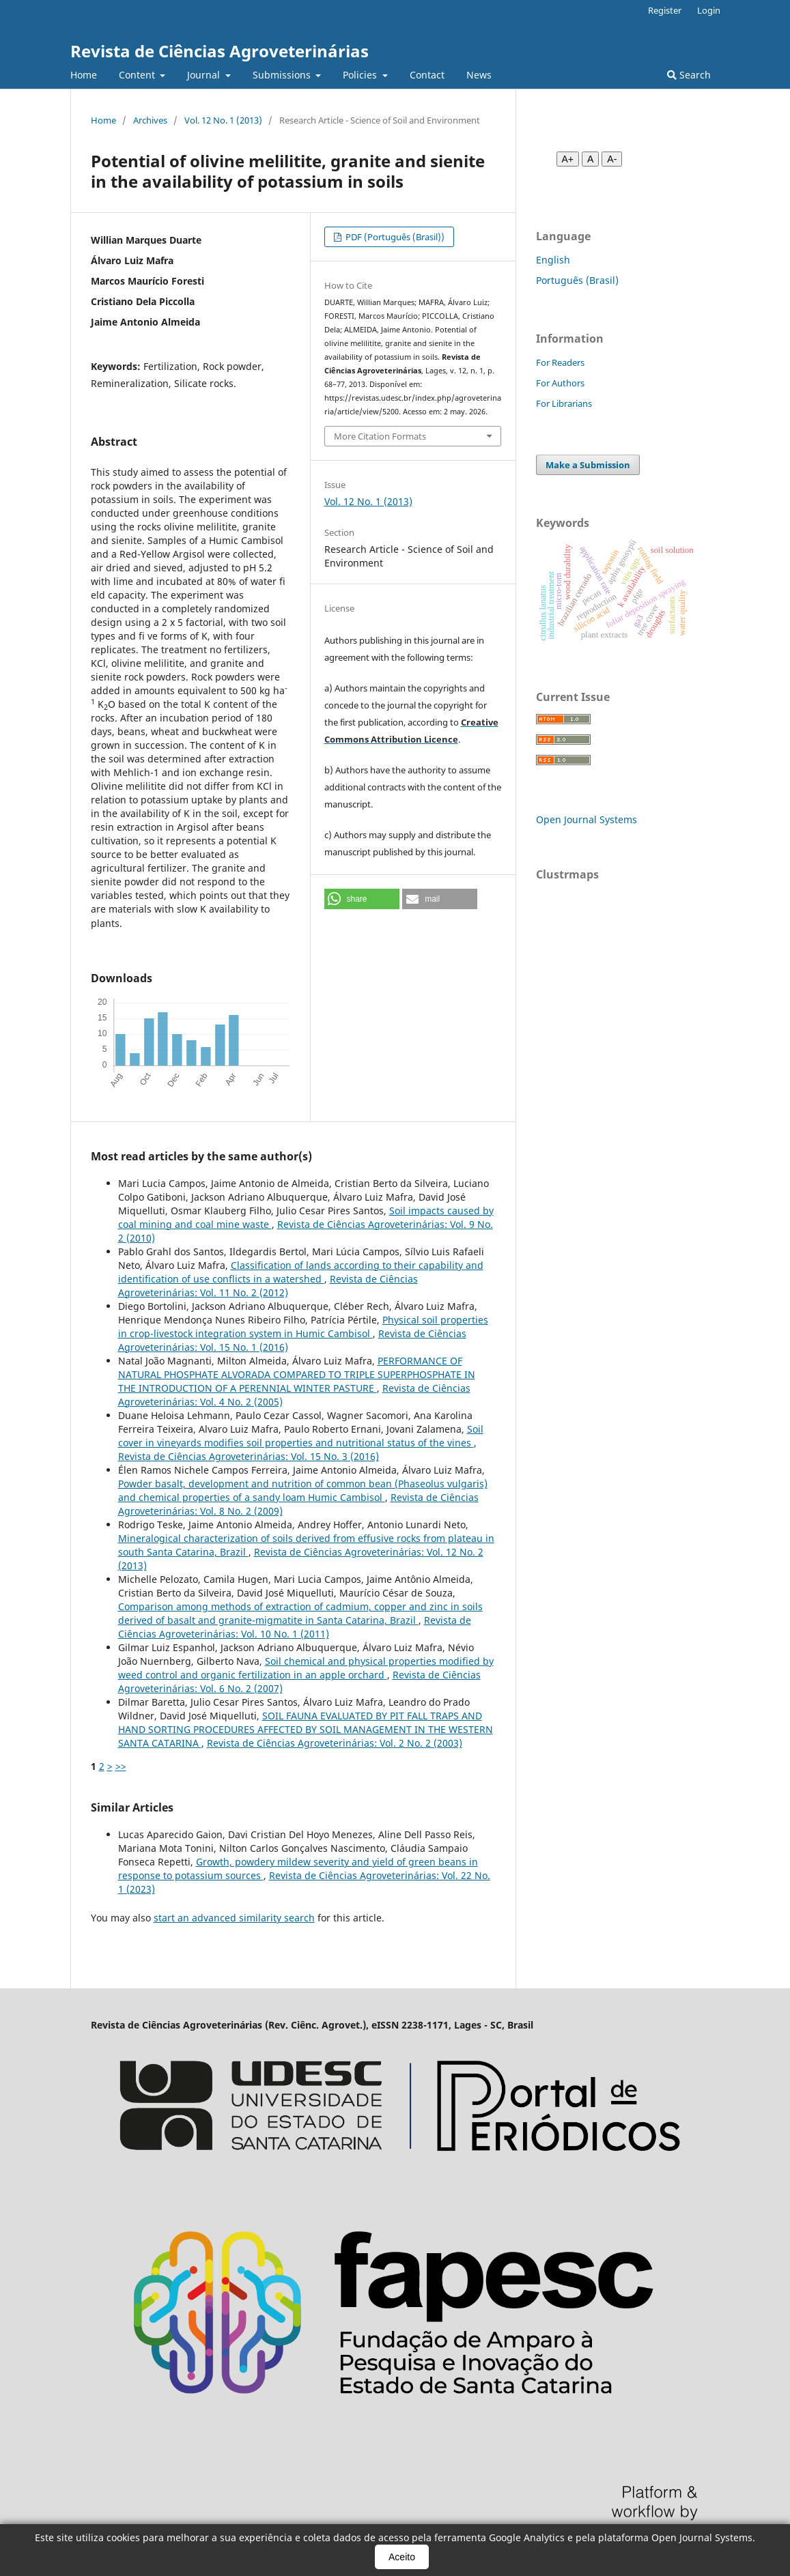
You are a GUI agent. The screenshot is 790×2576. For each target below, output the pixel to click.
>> (120, 1766)
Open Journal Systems (586, 819)
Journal (205, 74)
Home (83, 74)
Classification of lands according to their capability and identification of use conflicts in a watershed (300, 1272)
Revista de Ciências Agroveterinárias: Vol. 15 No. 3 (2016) (248, 1456)
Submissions (283, 74)
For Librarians (564, 403)
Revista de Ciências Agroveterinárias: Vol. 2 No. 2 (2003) (334, 1742)
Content (138, 74)
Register (664, 10)
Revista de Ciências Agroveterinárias (219, 51)
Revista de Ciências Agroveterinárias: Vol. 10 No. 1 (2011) (294, 1627)
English (553, 259)
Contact (427, 74)
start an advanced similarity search (234, 1917)
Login (708, 10)
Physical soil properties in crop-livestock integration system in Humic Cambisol (303, 1326)
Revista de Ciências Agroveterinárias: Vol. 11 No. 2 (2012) (268, 1285)
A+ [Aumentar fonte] (568, 159)
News (479, 74)
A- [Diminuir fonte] (612, 159)
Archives (150, 120)
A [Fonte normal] (590, 159)
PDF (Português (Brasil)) (394, 237)
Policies (361, 74)
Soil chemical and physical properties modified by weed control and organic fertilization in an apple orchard (306, 1668)
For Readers (560, 362)
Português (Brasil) (577, 280)
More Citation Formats (380, 436)
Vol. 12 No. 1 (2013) (223, 120)
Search (689, 74)
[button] (361, 899)
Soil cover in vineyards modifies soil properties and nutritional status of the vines (300, 1435)
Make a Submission (588, 465)
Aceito (402, 2556)
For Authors (560, 383)
